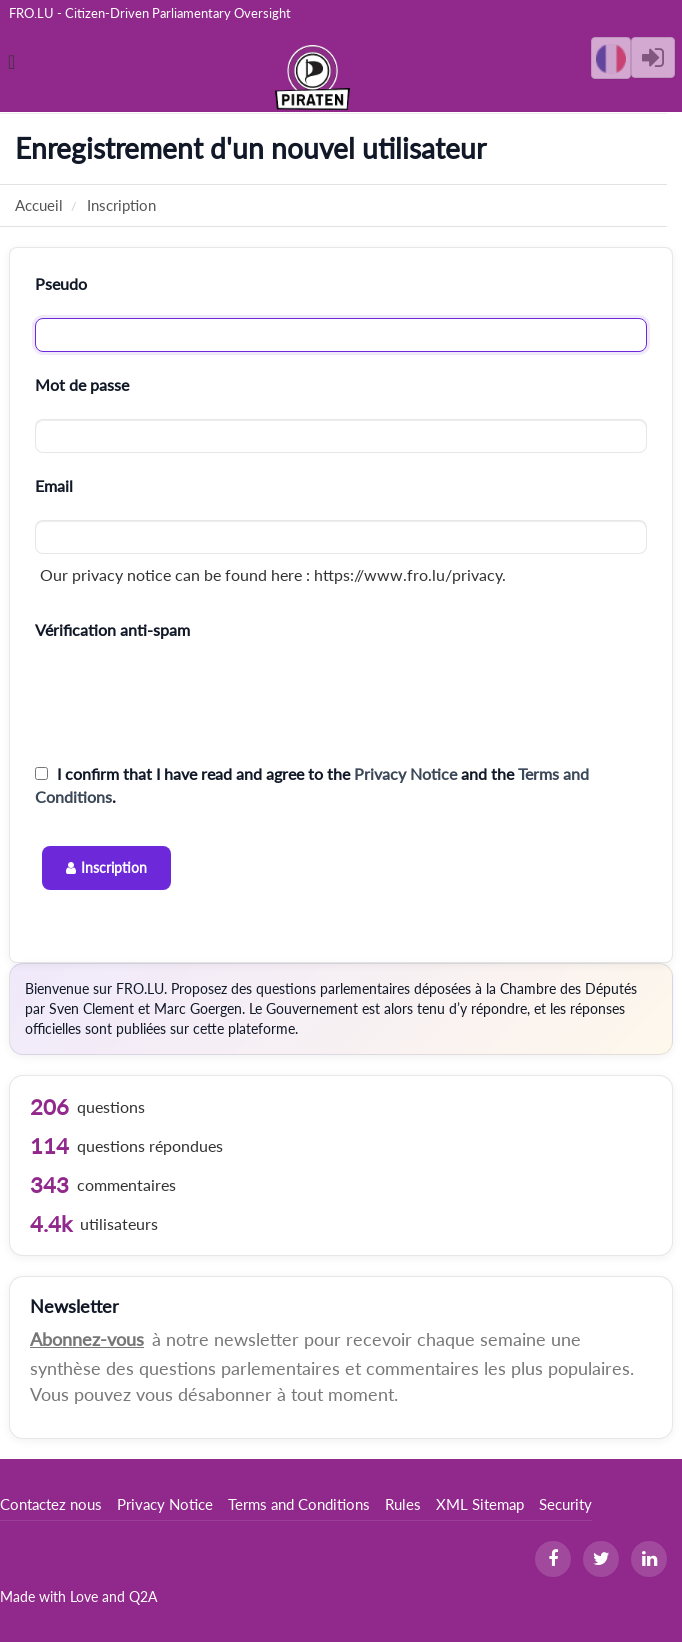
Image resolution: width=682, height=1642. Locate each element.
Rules (403, 1504)
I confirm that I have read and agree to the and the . (312, 785)
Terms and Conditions (299, 1504)
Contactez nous (51, 1504)
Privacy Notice (405, 773)
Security (565, 1504)
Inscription (114, 867)
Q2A (143, 1596)
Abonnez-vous (87, 1339)
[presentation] (187, 702)
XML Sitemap (480, 1504)
